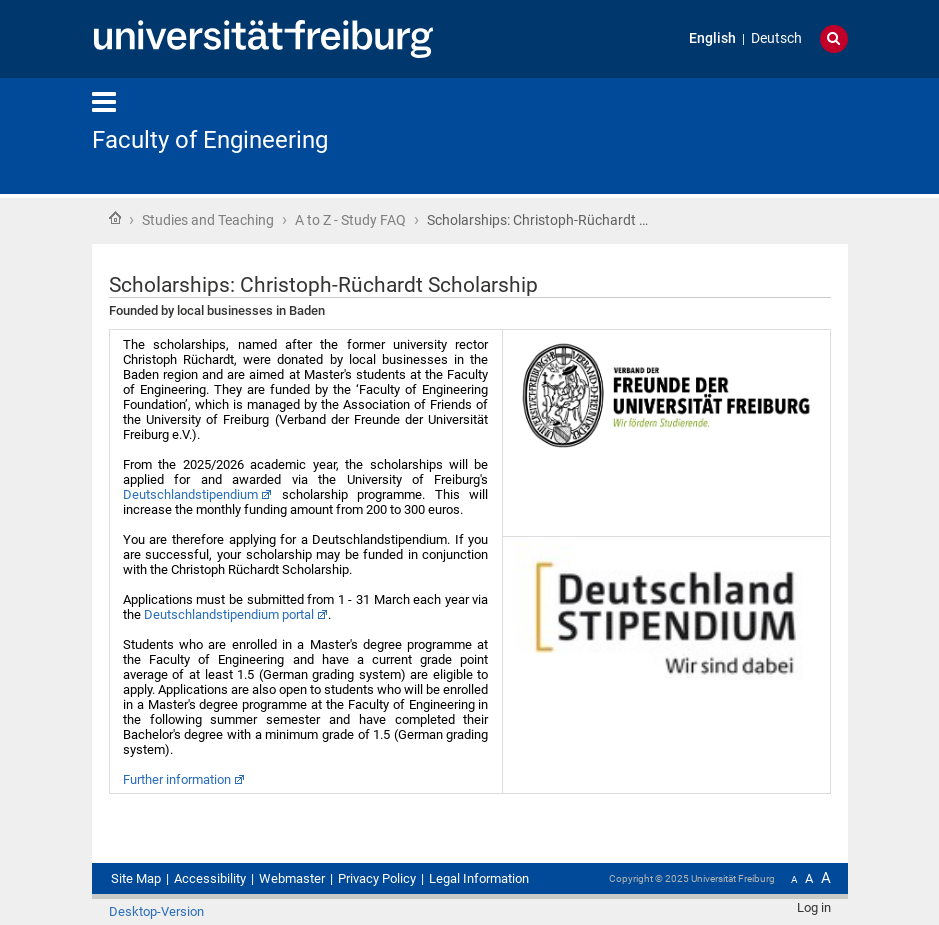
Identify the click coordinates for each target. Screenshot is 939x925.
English (712, 38)
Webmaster (292, 878)
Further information (177, 779)
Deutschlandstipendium (190, 494)
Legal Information (479, 878)
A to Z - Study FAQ (350, 220)
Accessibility (210, 878)
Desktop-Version (156, 911)
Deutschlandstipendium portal (229, 614)
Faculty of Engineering (210, 140)
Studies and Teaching (208, 220)
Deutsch (776, 38)
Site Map (136, 878)
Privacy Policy (377, 878)
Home (115, 218)
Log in (814, 907)
